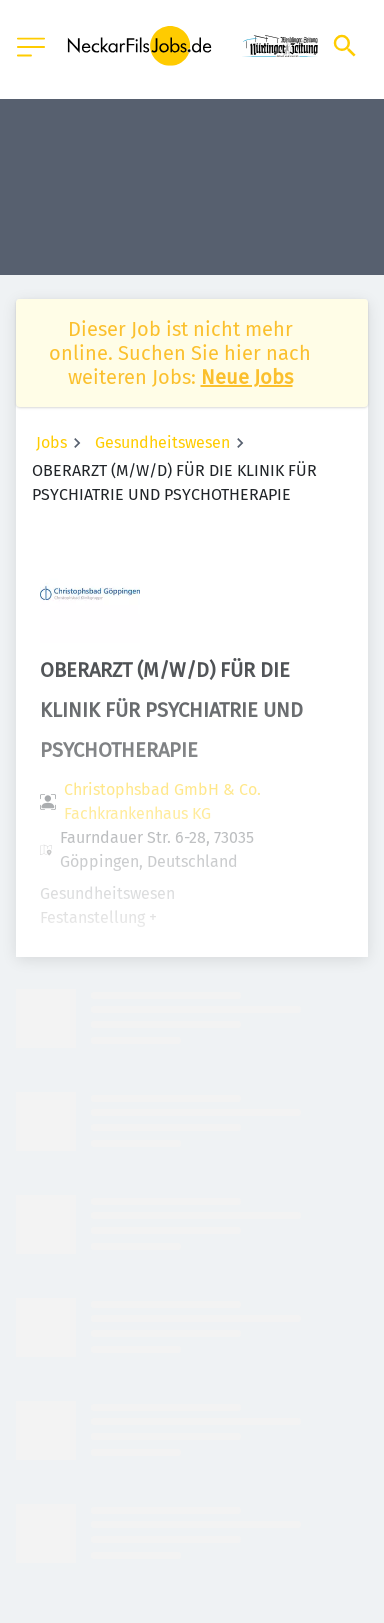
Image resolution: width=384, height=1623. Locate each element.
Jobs (51, 442)
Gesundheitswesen (162, 442)
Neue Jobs (247, 377)
